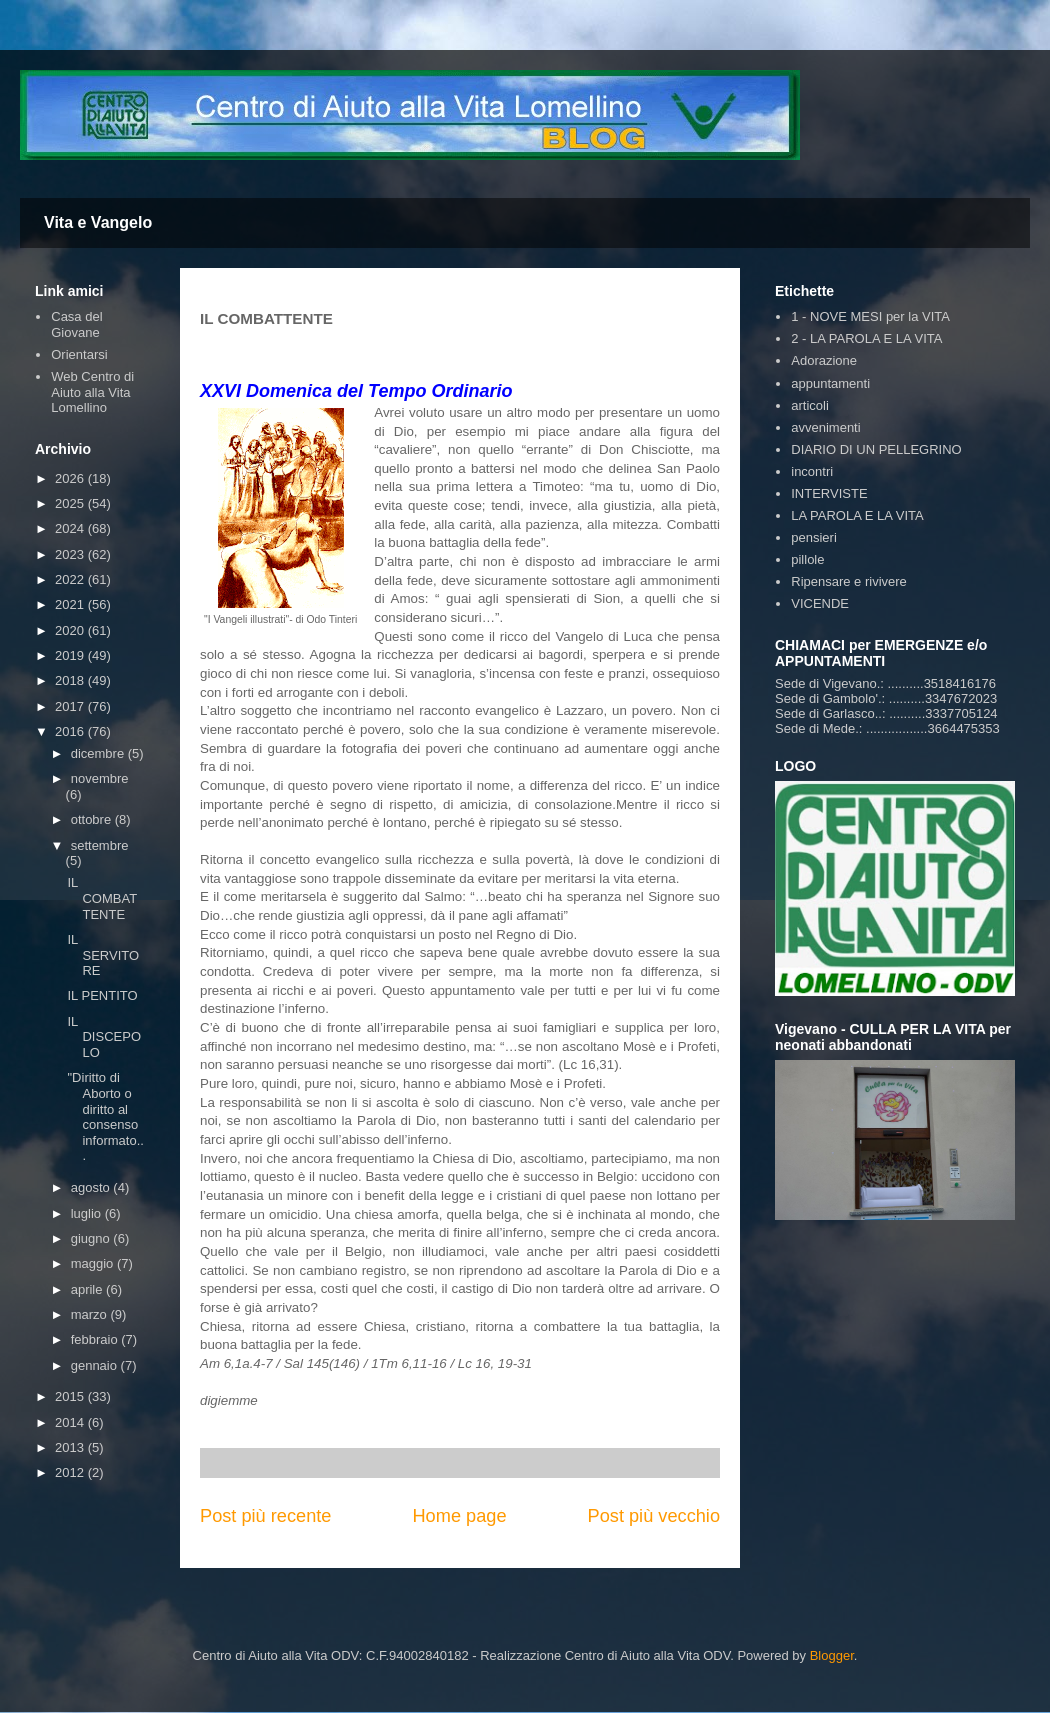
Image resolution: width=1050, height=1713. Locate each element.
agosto (92, 1187)
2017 (71, 706)
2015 (71, 1396)
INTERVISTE (829, 493)
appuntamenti (830, 383)
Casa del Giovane (76, 324)
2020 (71, 630)
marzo (91, 1314)
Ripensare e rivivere (849, 581)
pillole (807, 559)
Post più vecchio (654, 1516)
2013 (71, 1447)
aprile (88, 1289)
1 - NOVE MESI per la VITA (870, 316)
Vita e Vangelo (98, 222)
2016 (71, 731)
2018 (71, 680)
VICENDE (820, 603)
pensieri (814, 537)
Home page (459, 1516)
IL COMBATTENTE (102, 898)
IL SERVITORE (103, 955)
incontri (812, 471)
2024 (71, 528)
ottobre (93, 819)
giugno (92, 1238)
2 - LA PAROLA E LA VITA (866, 338)
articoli (810, 405)
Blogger (832, 1655)
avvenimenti (825, 427)
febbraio (96, 1339)
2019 (71, 655)
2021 (71, 604)
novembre (100, 778)
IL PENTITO (102, 995)
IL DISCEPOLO (104, 1037)
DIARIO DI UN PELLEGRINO (876, 449)
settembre (100, 845)
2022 (71, 579)
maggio (94, 1263)
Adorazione (824, 360)
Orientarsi (79, 354)
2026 (71, 478)
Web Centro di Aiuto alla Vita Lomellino (92, 392)
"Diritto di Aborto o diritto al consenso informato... (105, 1116)
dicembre (99, 753)
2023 (71, 554)
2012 (71, 1472)
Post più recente (265, 1516)
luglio (88, 1213)
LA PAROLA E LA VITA (857, 515)
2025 (71, 503)
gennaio (96, 1365)
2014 (71, 1422)
